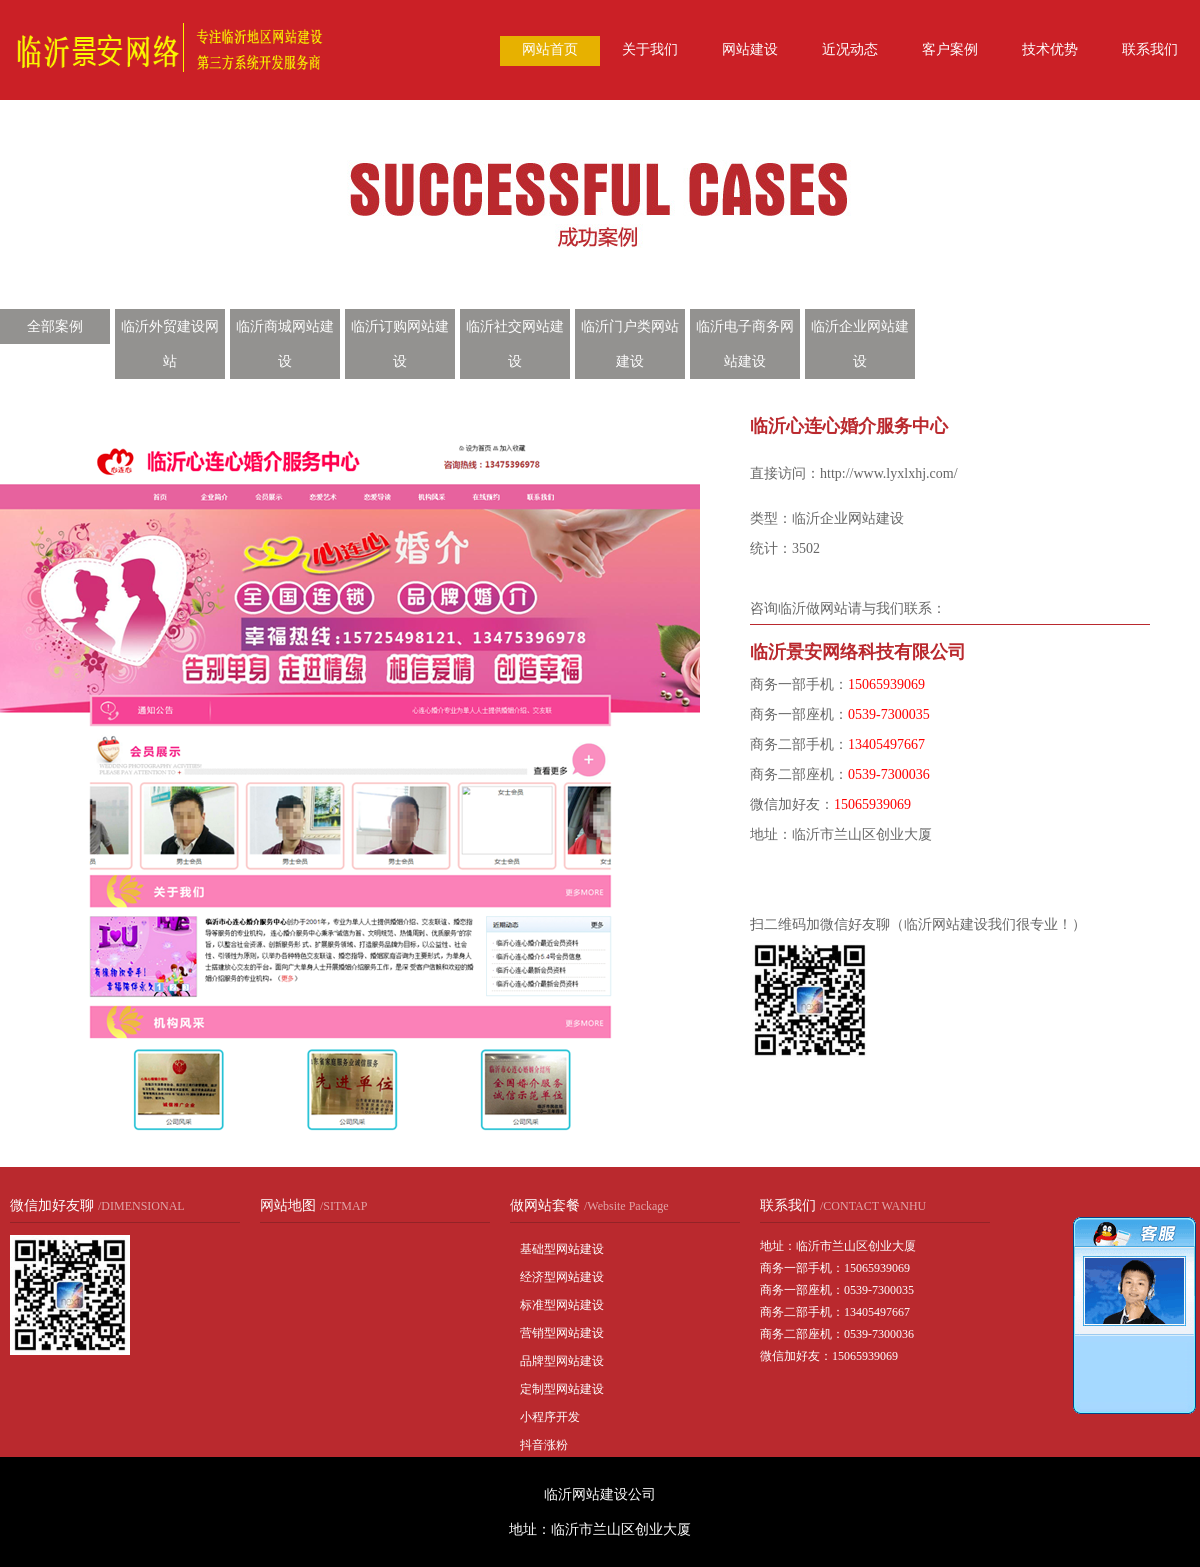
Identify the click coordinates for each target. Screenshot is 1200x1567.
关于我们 (650, 49)
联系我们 (1150, 49)
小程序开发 (550, 1417)
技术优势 (1050, 49)
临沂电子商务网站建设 (745, 344)
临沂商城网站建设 (285, 344)
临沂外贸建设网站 (170, 344)
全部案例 (55, 326)
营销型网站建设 (562, 1333)
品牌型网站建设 (562, 1361)
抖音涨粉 (544, 1445)
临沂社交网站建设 (515, 344)
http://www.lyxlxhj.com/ (889, 473)
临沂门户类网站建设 (630, 344)
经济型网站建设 (562, 1277)
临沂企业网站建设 (860, 344)
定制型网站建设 (562, 1389)
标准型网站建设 (562, 1305)
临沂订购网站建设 (400, 344)
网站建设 (750, 49)
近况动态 (850, 49)
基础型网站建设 (562, 1249)
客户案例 (950, 49)
